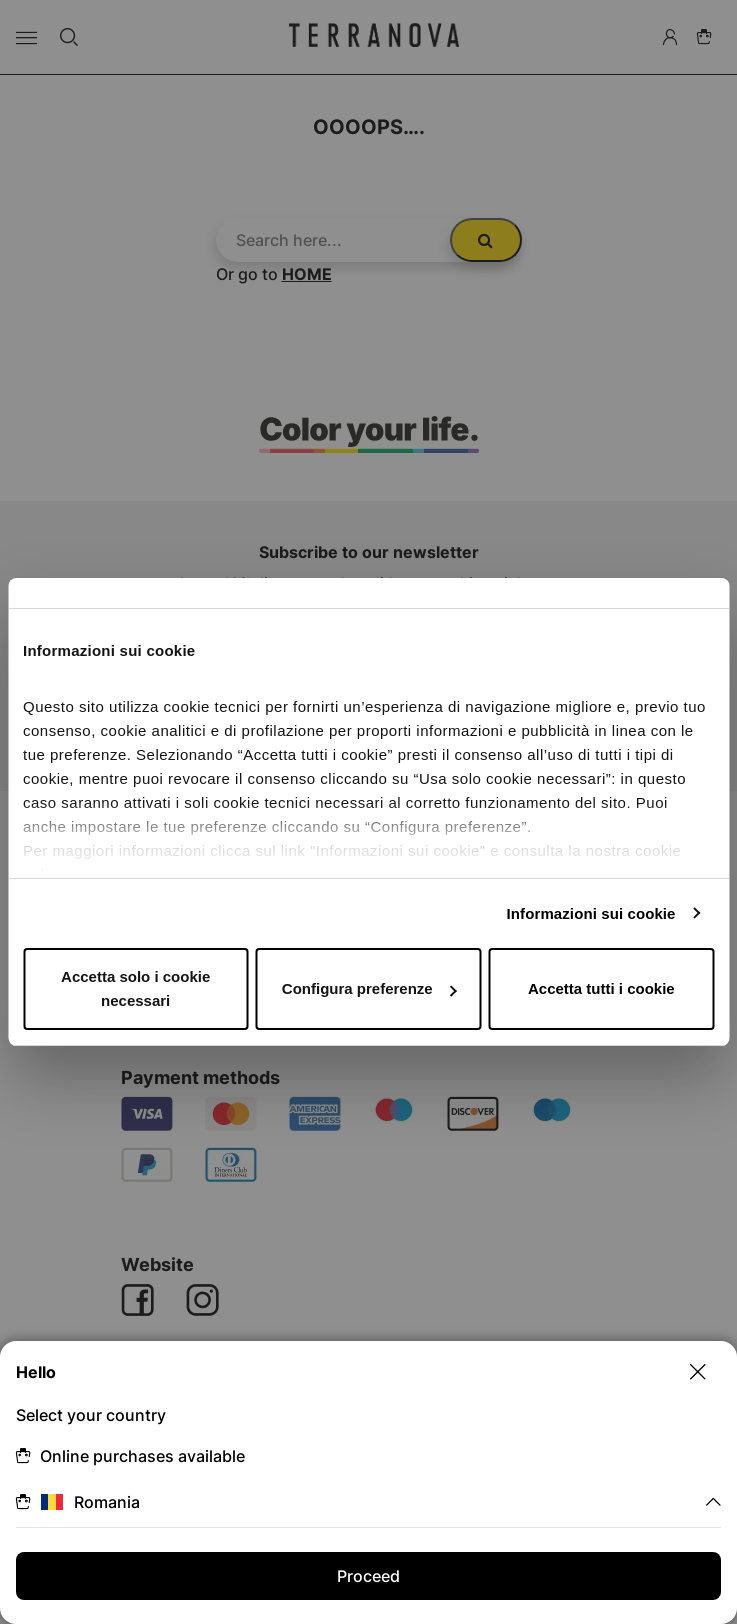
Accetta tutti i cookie (601, 988)
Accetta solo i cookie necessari (135, 988)
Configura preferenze (369, 988)
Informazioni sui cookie (591, 913)
